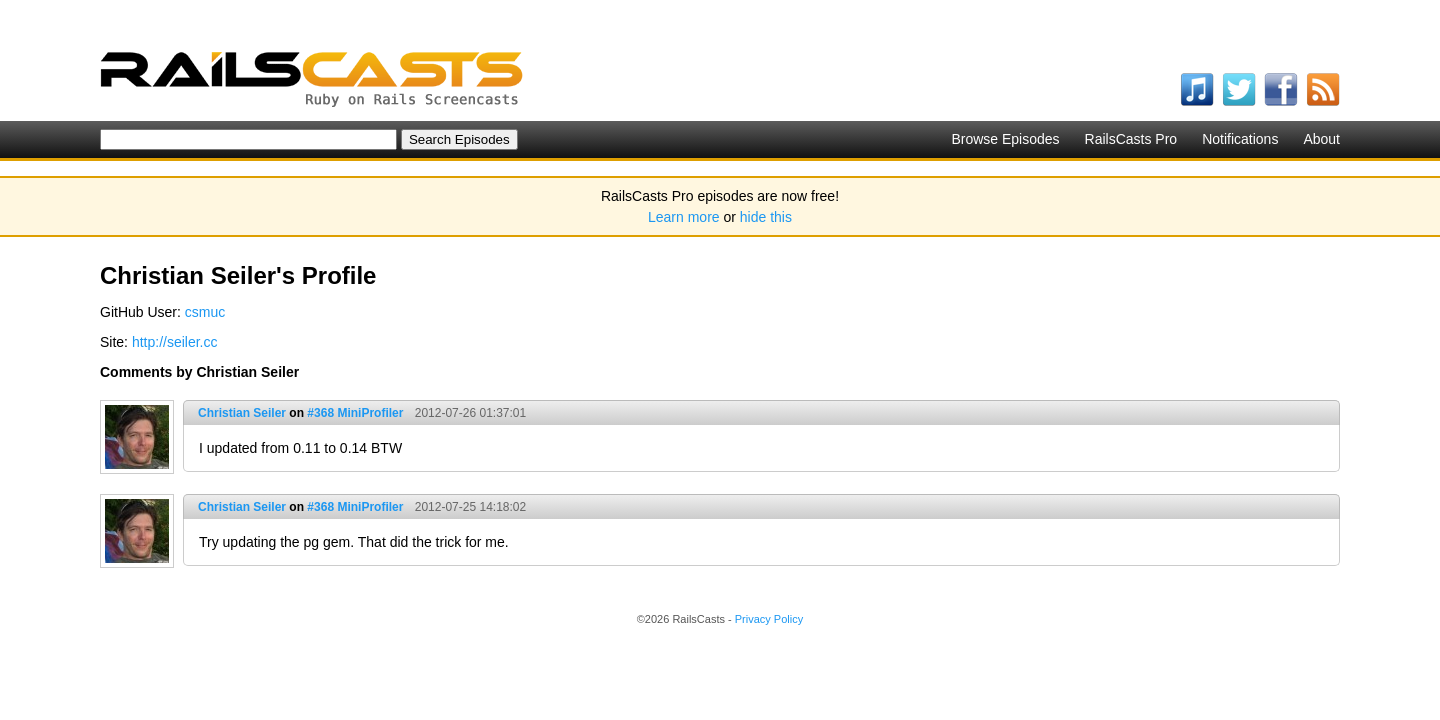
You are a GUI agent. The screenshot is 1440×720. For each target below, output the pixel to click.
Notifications (1240, 139)
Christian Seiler (242, 413)
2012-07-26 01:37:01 (470, 413)
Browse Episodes (1005, 139)
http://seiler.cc (175, 342)
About (1321, 139)
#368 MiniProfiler (355, 413)
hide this (766, 217)
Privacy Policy (769, 619)
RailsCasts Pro (1131, 139)
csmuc (205, 312)
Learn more (684, 217)
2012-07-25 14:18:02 (470, 507)
